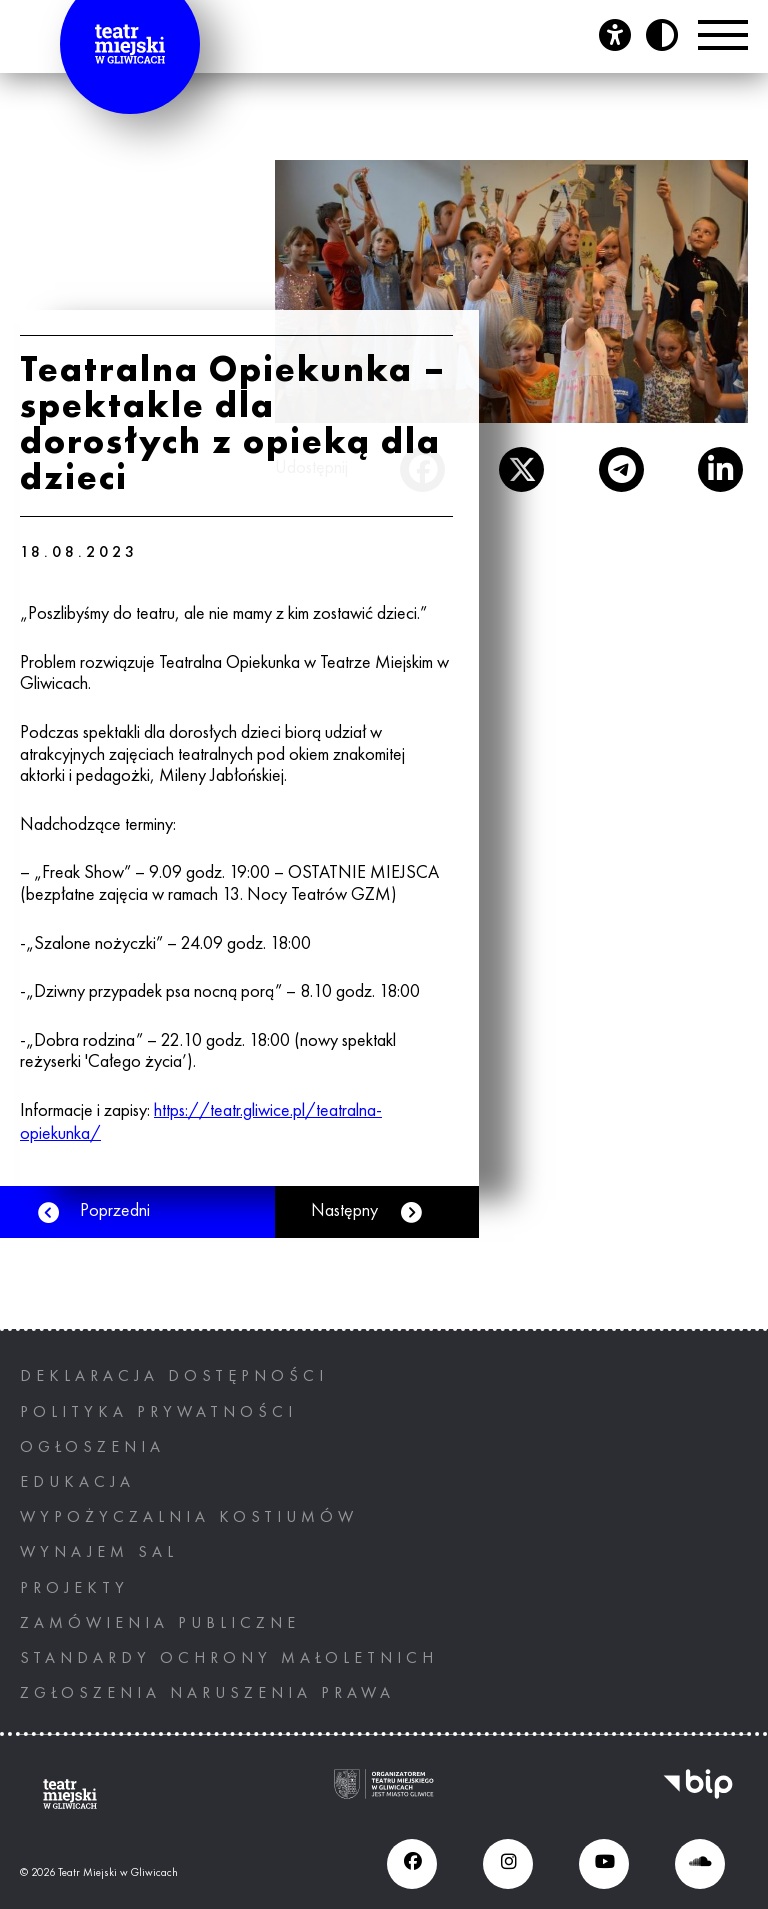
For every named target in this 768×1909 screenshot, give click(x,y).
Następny (344, 1211)
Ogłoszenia (92, 1448)
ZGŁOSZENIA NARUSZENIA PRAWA (207, 1694)
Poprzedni (115, 1211)
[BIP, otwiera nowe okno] (698, 1794)
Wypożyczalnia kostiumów (189, 1518)
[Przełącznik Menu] (723, 35)
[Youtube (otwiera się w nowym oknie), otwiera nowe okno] (604, 1864)
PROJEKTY (74, 1589)
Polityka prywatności (158, 1413)
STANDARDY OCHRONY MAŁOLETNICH (229, 1659)
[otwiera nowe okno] (521, 469)
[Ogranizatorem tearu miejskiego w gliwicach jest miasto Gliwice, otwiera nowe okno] (384, 1794)
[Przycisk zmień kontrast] (662, 35)
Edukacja (77, 1483)
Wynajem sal (99, 1553)
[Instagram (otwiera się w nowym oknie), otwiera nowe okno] (508, 1864)
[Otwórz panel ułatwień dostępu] (615, 35)
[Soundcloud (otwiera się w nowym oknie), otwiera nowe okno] (700, 1864)
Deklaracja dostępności (174, 1377)
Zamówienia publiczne (160, 1624)
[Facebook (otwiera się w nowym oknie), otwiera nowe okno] (412, 1864)
